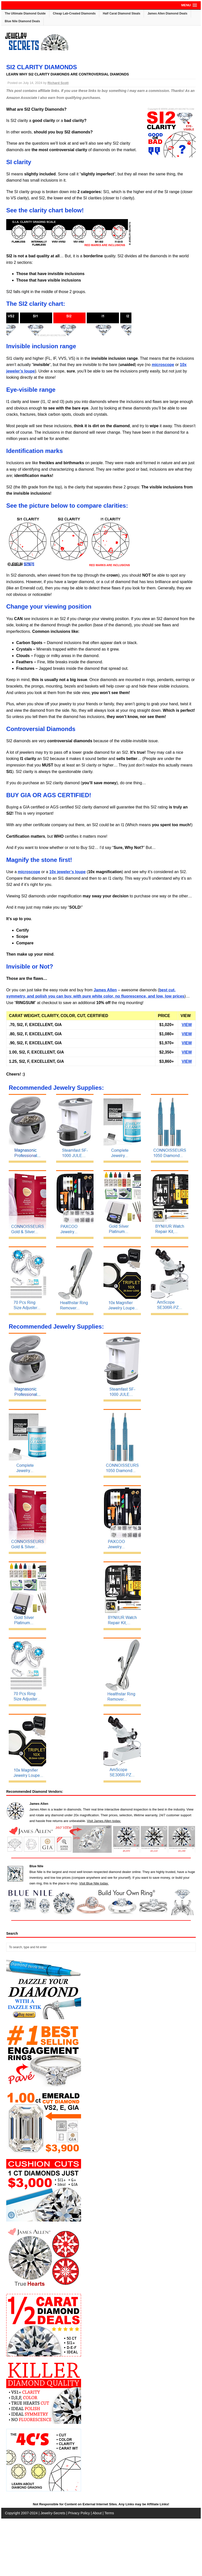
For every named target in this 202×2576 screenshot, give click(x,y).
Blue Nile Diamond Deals (22, 21)
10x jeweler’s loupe (67, 872)
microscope (163, 365)
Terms (109, 2513)
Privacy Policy (79, 2513)
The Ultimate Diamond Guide (25, 13)
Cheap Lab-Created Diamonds (74, 13)
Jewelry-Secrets (52, 2513)
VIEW (187, 1025)
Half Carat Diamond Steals (121, 13)
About (97, 2513)
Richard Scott (58, 83)
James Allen (105, 990)
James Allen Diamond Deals (167, 13)
